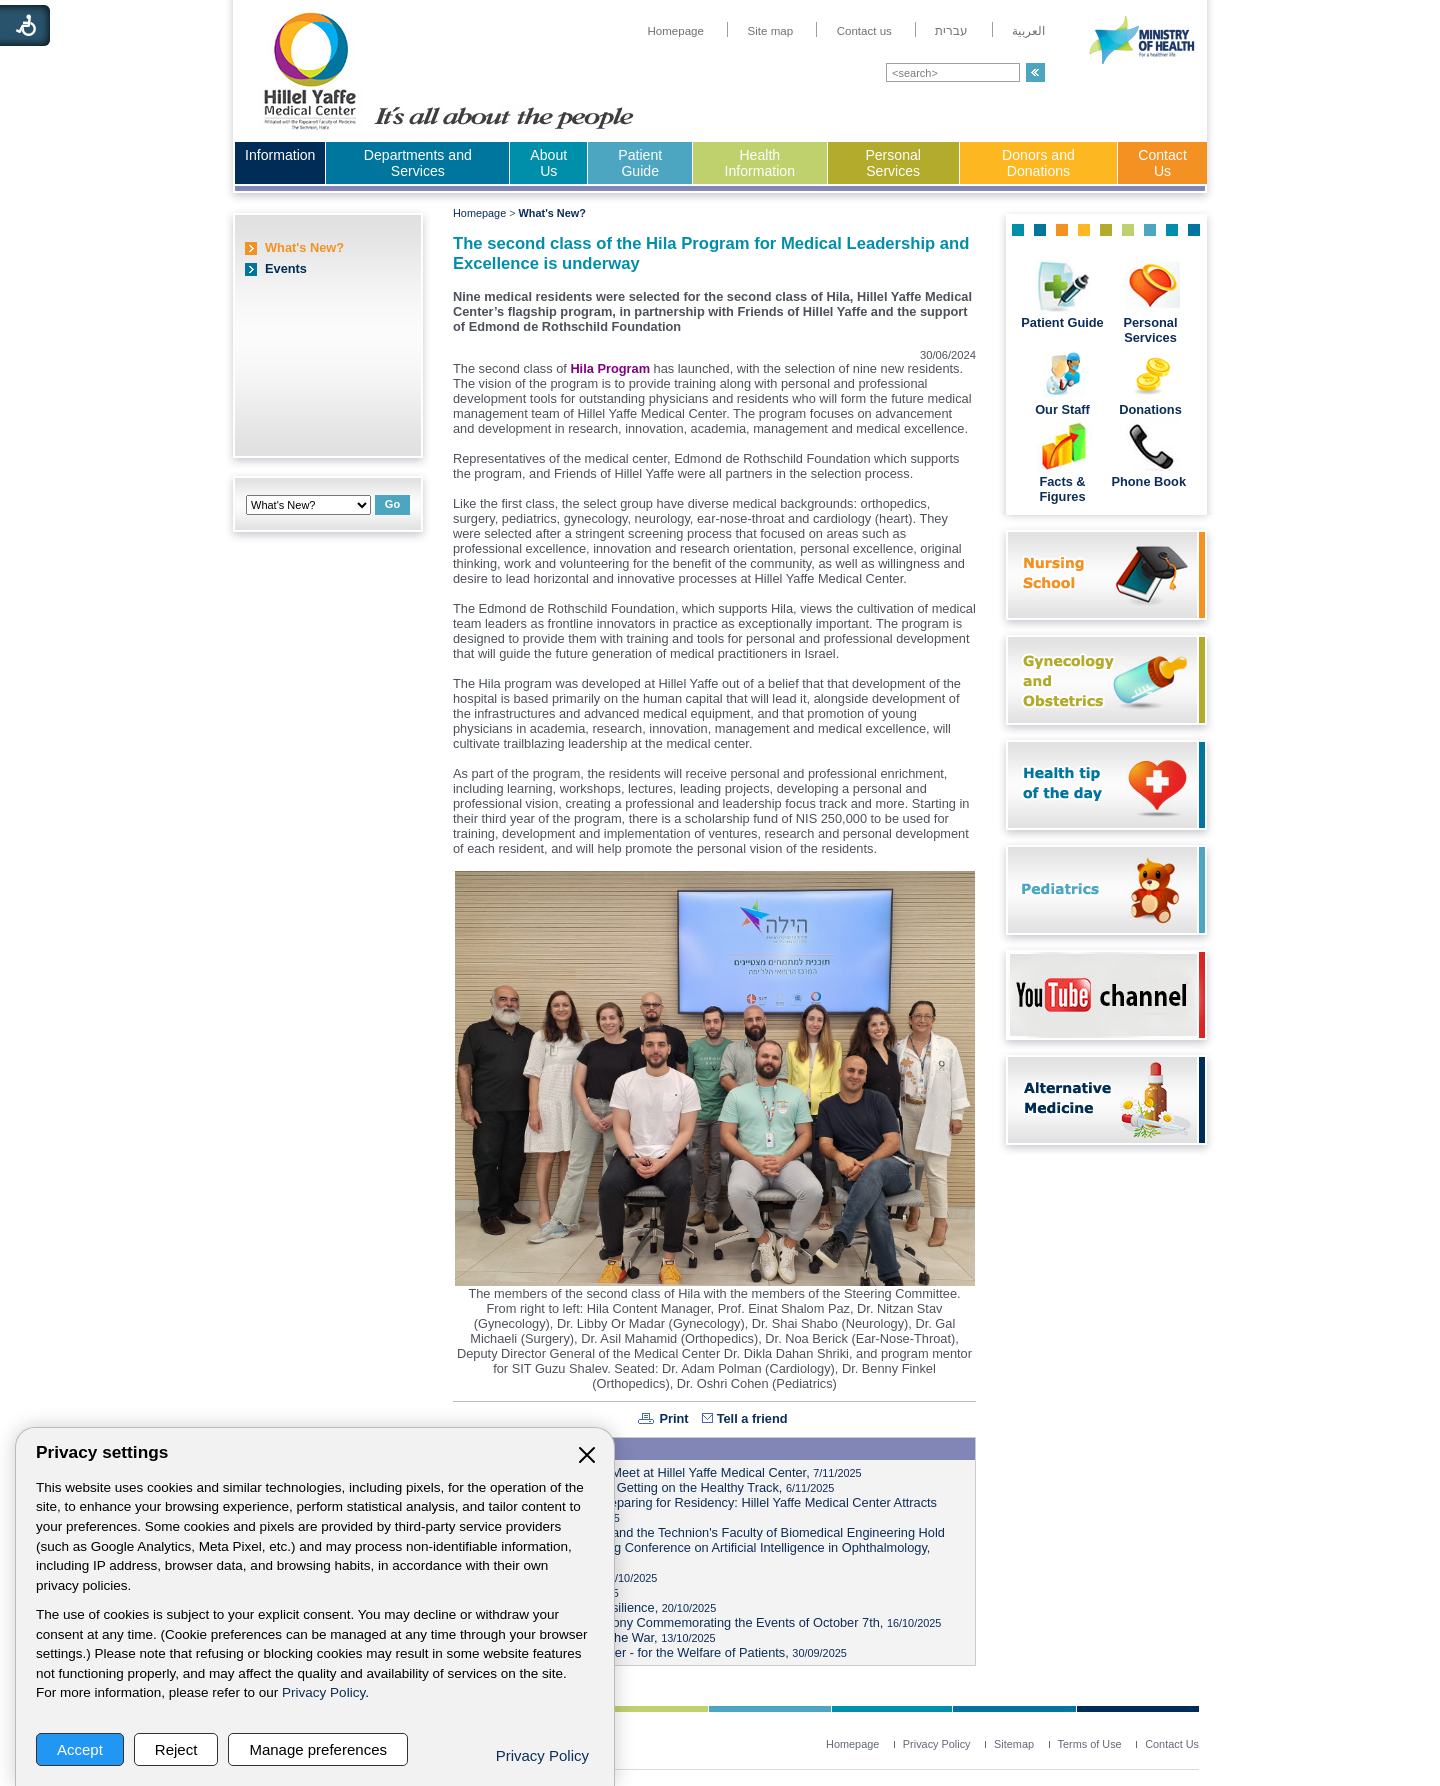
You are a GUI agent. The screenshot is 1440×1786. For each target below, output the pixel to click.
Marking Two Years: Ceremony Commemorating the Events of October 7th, (700, 1622)
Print (673, 1418)
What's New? (304, 247)
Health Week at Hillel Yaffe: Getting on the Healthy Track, (646, 1487)
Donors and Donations (1038, 163)
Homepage (479, 213)
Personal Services (893, 163)
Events (286, 268)
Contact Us (1162, 163)
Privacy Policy (323, 1692)
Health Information (760, 163)
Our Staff (1062, 409)
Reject (176, 1749)
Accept (80, 1749)
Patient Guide (640, 163)
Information (280, 155)
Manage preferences (318, 1749)
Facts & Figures (1062, 489)
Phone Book (1150, 481)
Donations (1150, 409)
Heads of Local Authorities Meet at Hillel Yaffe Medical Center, (660, 1472)
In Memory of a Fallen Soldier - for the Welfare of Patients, (653, 1652)
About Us (548, 163)
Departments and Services (418, 163)
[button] (1035, 72)
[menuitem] (675, 31)
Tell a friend (752, 1418)
